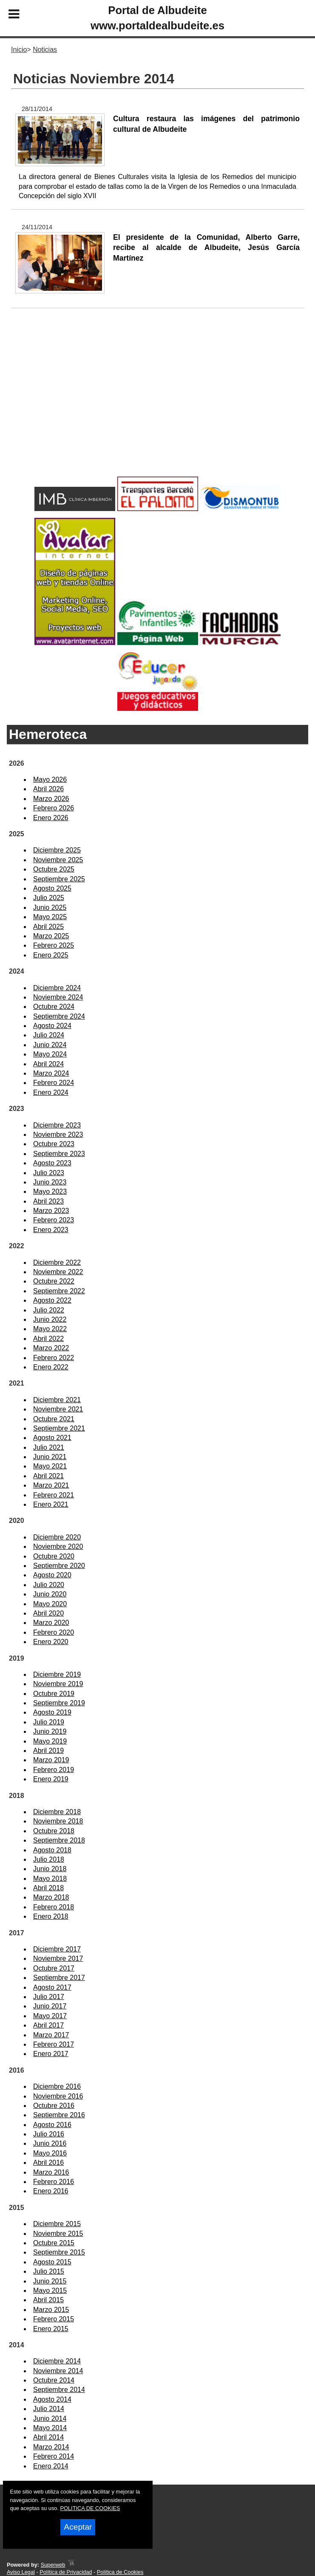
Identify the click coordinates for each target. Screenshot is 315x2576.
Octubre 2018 (53, 1831)
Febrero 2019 (53, 1769)
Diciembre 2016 (57, 2086)
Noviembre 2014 (58, 2370)
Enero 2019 (50, 1779)
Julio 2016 (48, 2134)
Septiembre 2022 (59, 1291)
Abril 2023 (48, 1201)
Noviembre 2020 (58, 1546)
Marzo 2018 (51, 1897)
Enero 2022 (50, 1367)
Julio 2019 (48, 1722)
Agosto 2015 (52, 2262)
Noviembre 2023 (58, 1134)
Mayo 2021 (50, 1466)
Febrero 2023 (53, 1220)
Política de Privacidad (66, 2572)
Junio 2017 (49, 2006)
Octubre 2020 (53, 1556)
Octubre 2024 (53, 1006)
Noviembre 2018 (58, 1821)
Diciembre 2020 (57, 1537)
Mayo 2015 (50, 2290)
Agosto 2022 (52, 1300)
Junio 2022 (49, 1319)
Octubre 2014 (53, 2380)
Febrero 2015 (53, 2319)
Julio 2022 (48, 1310)
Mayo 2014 (50, 2427)
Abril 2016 (48, 2162)
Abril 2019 (48, 1750)
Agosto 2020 (52, 1575)
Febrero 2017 (53, 2044)
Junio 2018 (49, 1868)
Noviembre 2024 (58, 997)
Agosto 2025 (52, 888)
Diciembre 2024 (57, 987)
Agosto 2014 (52, 2399)
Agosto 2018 (52, 1850)
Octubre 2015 (53, 2243)
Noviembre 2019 (58, 1683)
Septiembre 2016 (59, 2115)
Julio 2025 (48, 897)
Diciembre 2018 (57, 1811)
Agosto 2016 (52, 2124)
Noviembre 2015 (58, 2233)
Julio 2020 (48, 1584)
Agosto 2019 (52, 1712)
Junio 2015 (49, 2281)
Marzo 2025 (51, 936)
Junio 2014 (49, 2418)
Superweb (53, 2565)
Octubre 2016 (53, 2105)
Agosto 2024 (52, 1025)
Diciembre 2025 (57, 850)
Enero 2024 (50, 1092)
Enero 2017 (50, 2053)
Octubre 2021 (53, 1419)
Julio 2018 (48, 1859)
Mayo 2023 (50, 1191)
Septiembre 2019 (59, 1703)
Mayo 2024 (50, 1054)
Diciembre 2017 (57, 1949)
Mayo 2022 (50, 1328)
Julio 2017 (48, 1996)
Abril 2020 (48, 1613)
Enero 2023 (50, 1229)
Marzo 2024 (51, 1073)
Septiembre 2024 (59, 1016)
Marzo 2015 (51, 2309)
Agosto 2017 (52, 1987)
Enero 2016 (50, 2191)
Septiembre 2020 (59, 1565)
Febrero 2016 (53, 2181)
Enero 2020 (50, 1641)
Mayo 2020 (50, 1604)
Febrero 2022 (53, 1357)
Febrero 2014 (53, 2456)
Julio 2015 (48, 2271)
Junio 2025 (49, 907)
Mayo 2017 (50, 2015)
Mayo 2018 (50, 1878)
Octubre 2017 (53, 1968)
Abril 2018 (48, 1888)
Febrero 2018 (53, 1907)
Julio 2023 (48, 1172)
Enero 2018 (50, 1916)
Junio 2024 (49, 1044)
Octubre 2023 (53, 1143)
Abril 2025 (48, 926)
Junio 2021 (49, 1456)
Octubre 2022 (53, 1281)
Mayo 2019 (50, 1741)
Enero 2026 (50, 817)
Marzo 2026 (51, 798)
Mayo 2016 (50, 2153)
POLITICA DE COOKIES (90, 2508)
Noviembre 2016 (58, 2096)
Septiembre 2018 (59, 1840)
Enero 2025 (50, 955)
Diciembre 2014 (57, 2361)
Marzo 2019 (51, 1760)
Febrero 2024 (53, 1082)
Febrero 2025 (53, 945)
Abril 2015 (48, 2299)
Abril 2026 (48, 788)
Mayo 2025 (50, 916)
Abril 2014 (48, 2437)
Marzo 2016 (51, 2172)
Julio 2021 (48, 1447)
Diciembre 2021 (57, 1399)
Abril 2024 (48, 1064)
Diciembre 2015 (57, 2223)
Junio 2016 (49, 2143)
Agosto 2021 (52, 1437)
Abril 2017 (48, 2025)
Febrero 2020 (53, 1632)
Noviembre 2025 (58, 859)
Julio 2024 (48, 1035)
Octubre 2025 (53, 869)
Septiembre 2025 (59, 879)
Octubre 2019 (53, 1693)
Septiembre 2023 (59, 1153)
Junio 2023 (49, 1182)
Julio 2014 (48, 2408)
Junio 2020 (49, 1594)
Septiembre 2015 (59, 2252)
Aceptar (78, 2526)
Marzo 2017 (51, 2035)
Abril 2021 (48, 1476)
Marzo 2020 (51, 1622)
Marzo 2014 (51, 2447)
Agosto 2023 (52, 1163)
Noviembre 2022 (58, 1271)
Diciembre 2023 (57, 1125)
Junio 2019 (49, 1731)
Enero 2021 (50, 1504)
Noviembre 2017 (58, 1958)
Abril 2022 (48, 1338)
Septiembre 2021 (59, 1428)
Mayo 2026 (50, 779)
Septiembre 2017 (59, 1977)
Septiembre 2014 (59, 2389)
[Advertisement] (157, 406)
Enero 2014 (50, 2466)
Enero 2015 (50, 2328)
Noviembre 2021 (58, 1409)
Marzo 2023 (51, 1210)
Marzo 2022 (51, 1348)
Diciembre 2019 (57, 1674)
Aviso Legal (21, 2572)
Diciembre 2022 (57, 1262)
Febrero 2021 (53, 1495)
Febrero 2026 (53, 808)
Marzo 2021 (51, 1485)
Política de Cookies (120, 2572)
